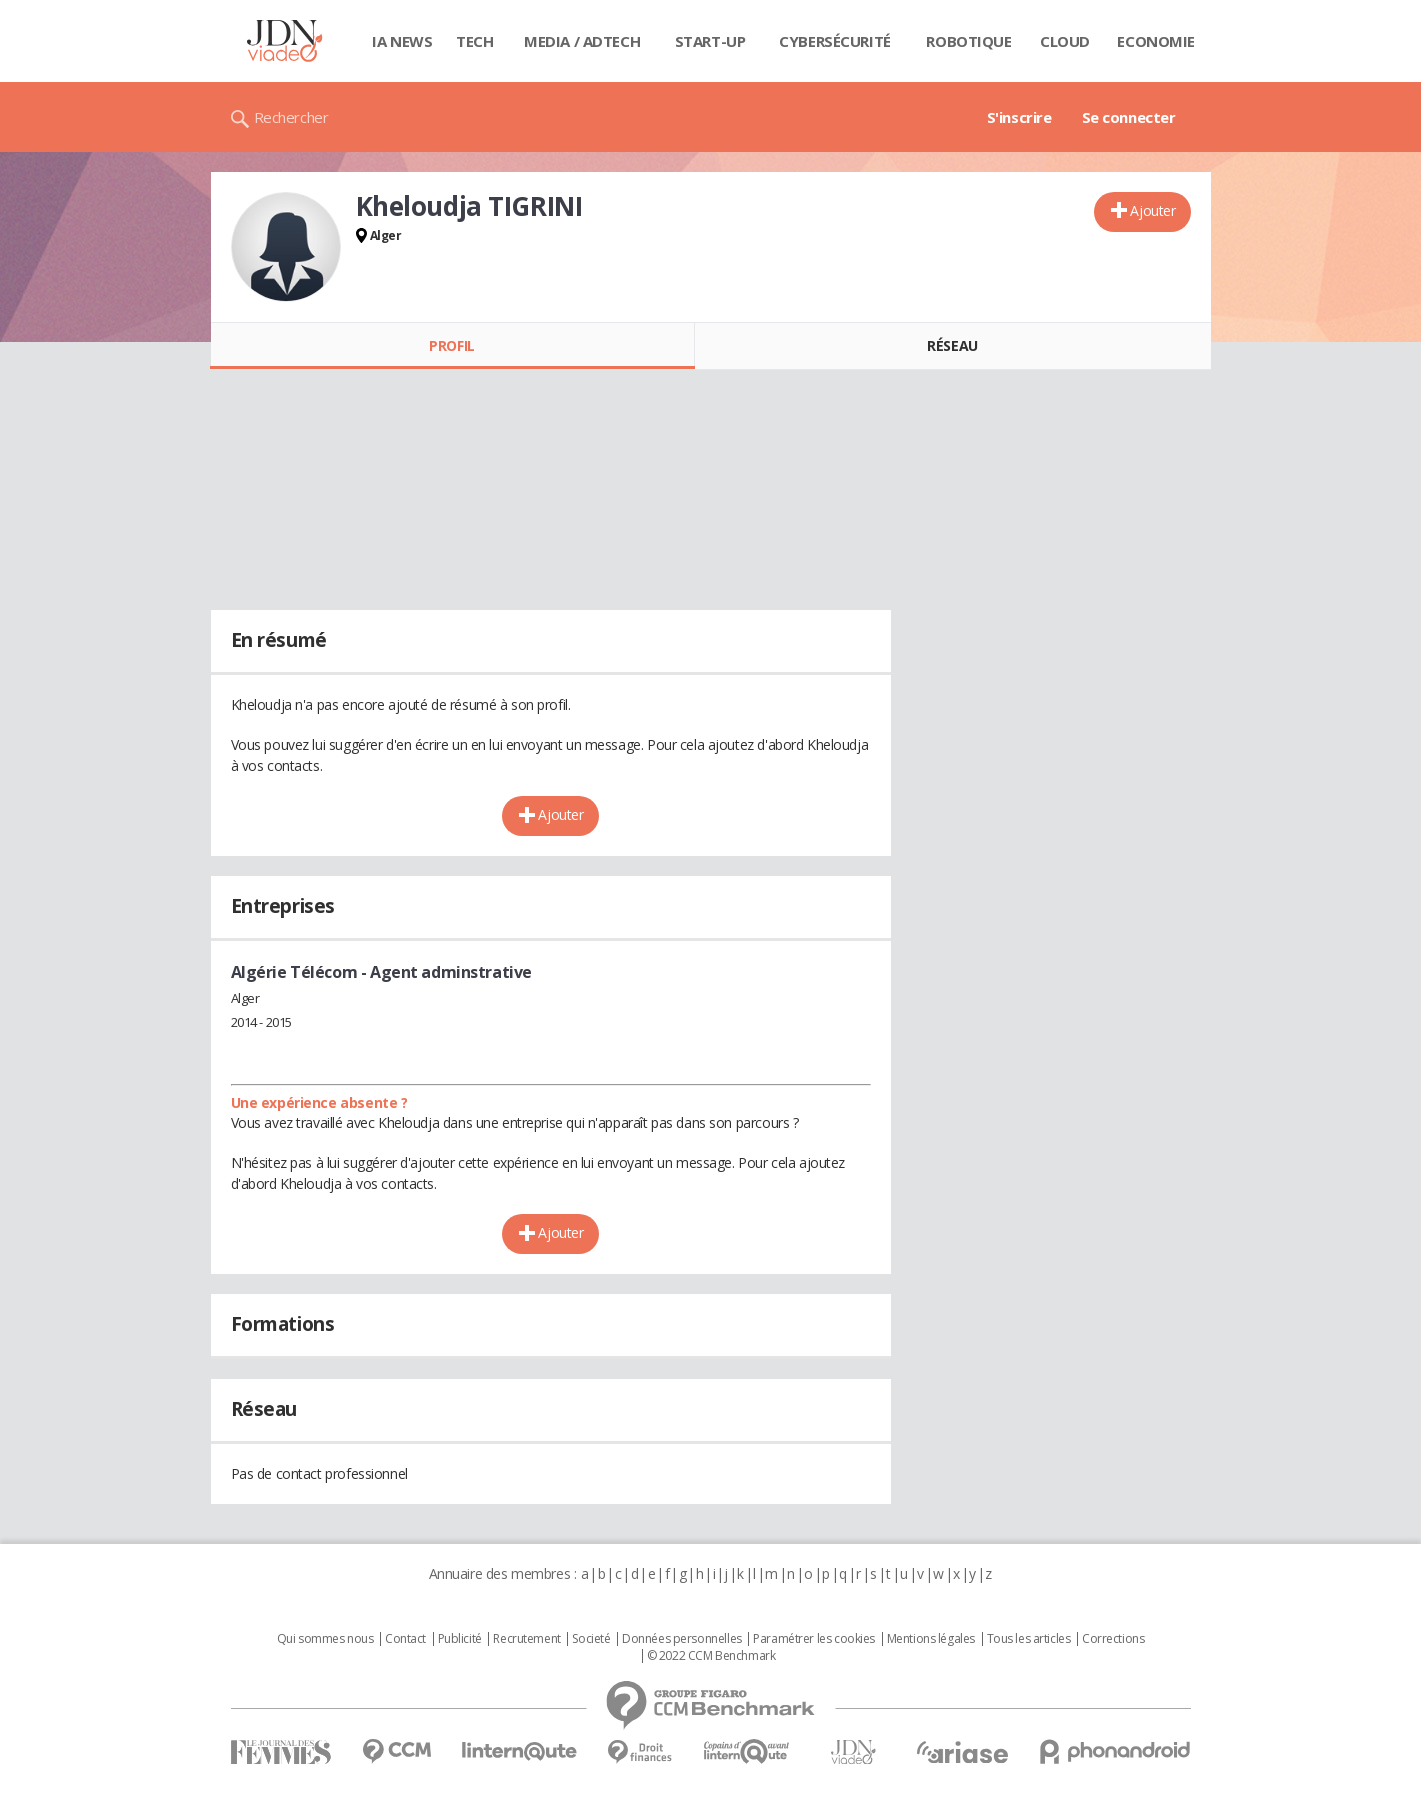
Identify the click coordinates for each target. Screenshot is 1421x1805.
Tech (474, 41)
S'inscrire (1019, 117)
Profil (451, 345)
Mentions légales (931, 1639)
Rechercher (291, 117)
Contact (405, 1639)
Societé (591, 1639)
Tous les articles (1029, 1639)
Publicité (460, 1639)
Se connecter (1129, 117)
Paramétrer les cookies (814, 1639)
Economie (1156, 41)
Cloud (1065, 41)
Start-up (710, 41)
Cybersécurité (835, 41)
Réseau (952, 345)
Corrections (1113, 1639)
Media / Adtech (582, 41)
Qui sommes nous (325, 1639)
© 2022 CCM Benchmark (711, 1656)
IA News (402, 41)
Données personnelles (682, 1639)
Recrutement (526, 1639)
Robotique (968, 41)
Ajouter (1152, 210)
